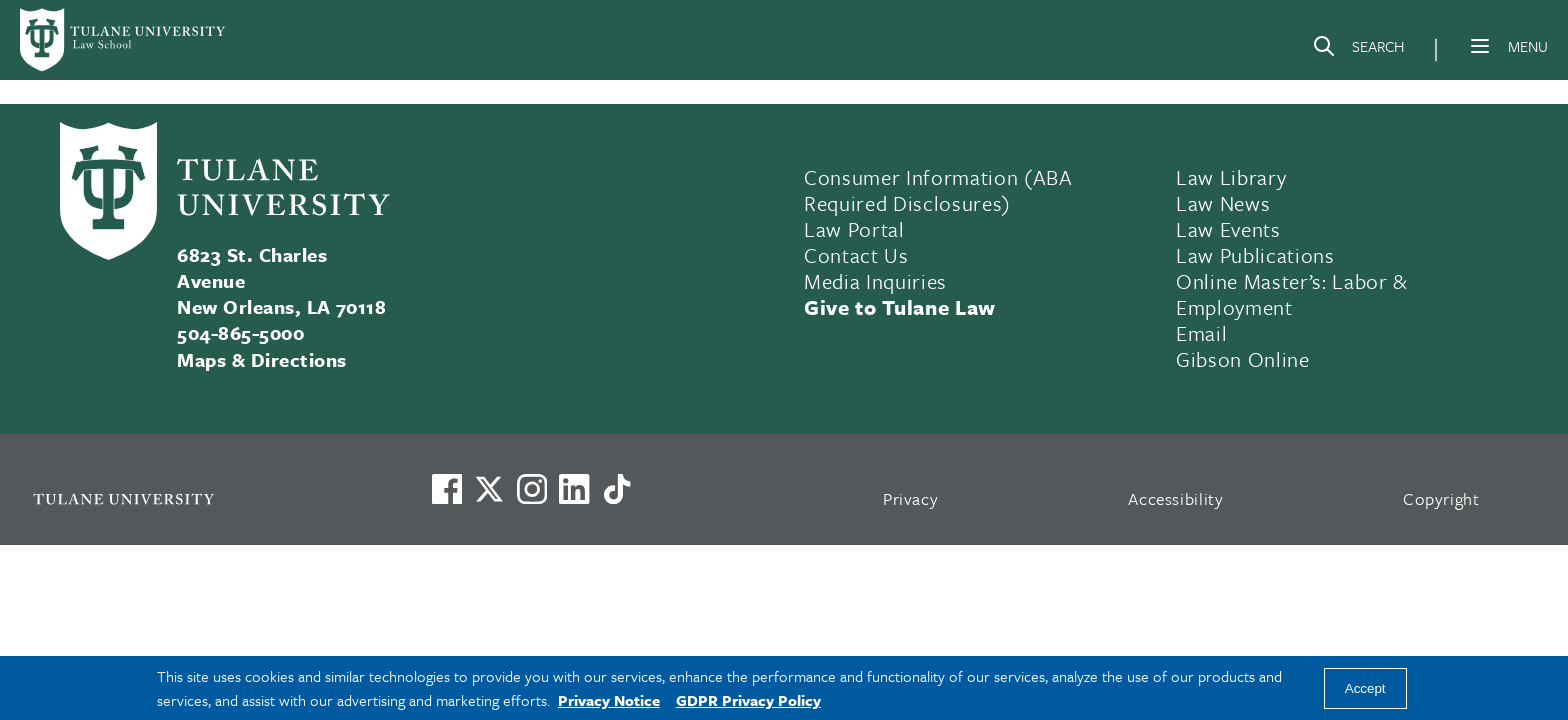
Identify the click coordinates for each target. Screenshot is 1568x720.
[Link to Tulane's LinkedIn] (574, 489)
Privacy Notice (609, 700)
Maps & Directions (261, 359)
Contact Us (856, 255)
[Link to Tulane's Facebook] (532, 489)
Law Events (1228, 229)
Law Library (1231, 177)
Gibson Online (1243, 359)
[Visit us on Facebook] (447, 489)
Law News (1223, 203)
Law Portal (854, 229)
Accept (1365, 688)
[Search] (1358, 50)
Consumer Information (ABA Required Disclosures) (938, 190)
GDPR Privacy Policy (748, 700)
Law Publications (1255, 255)
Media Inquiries (875, 281)
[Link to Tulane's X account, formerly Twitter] (489, 489)
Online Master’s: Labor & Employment (1292, 294)
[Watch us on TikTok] (617, 489)
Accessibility (1176, 498)
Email (1201, 333)
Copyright (1441, 498)
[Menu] (1480, 46)
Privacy (911, 498)
